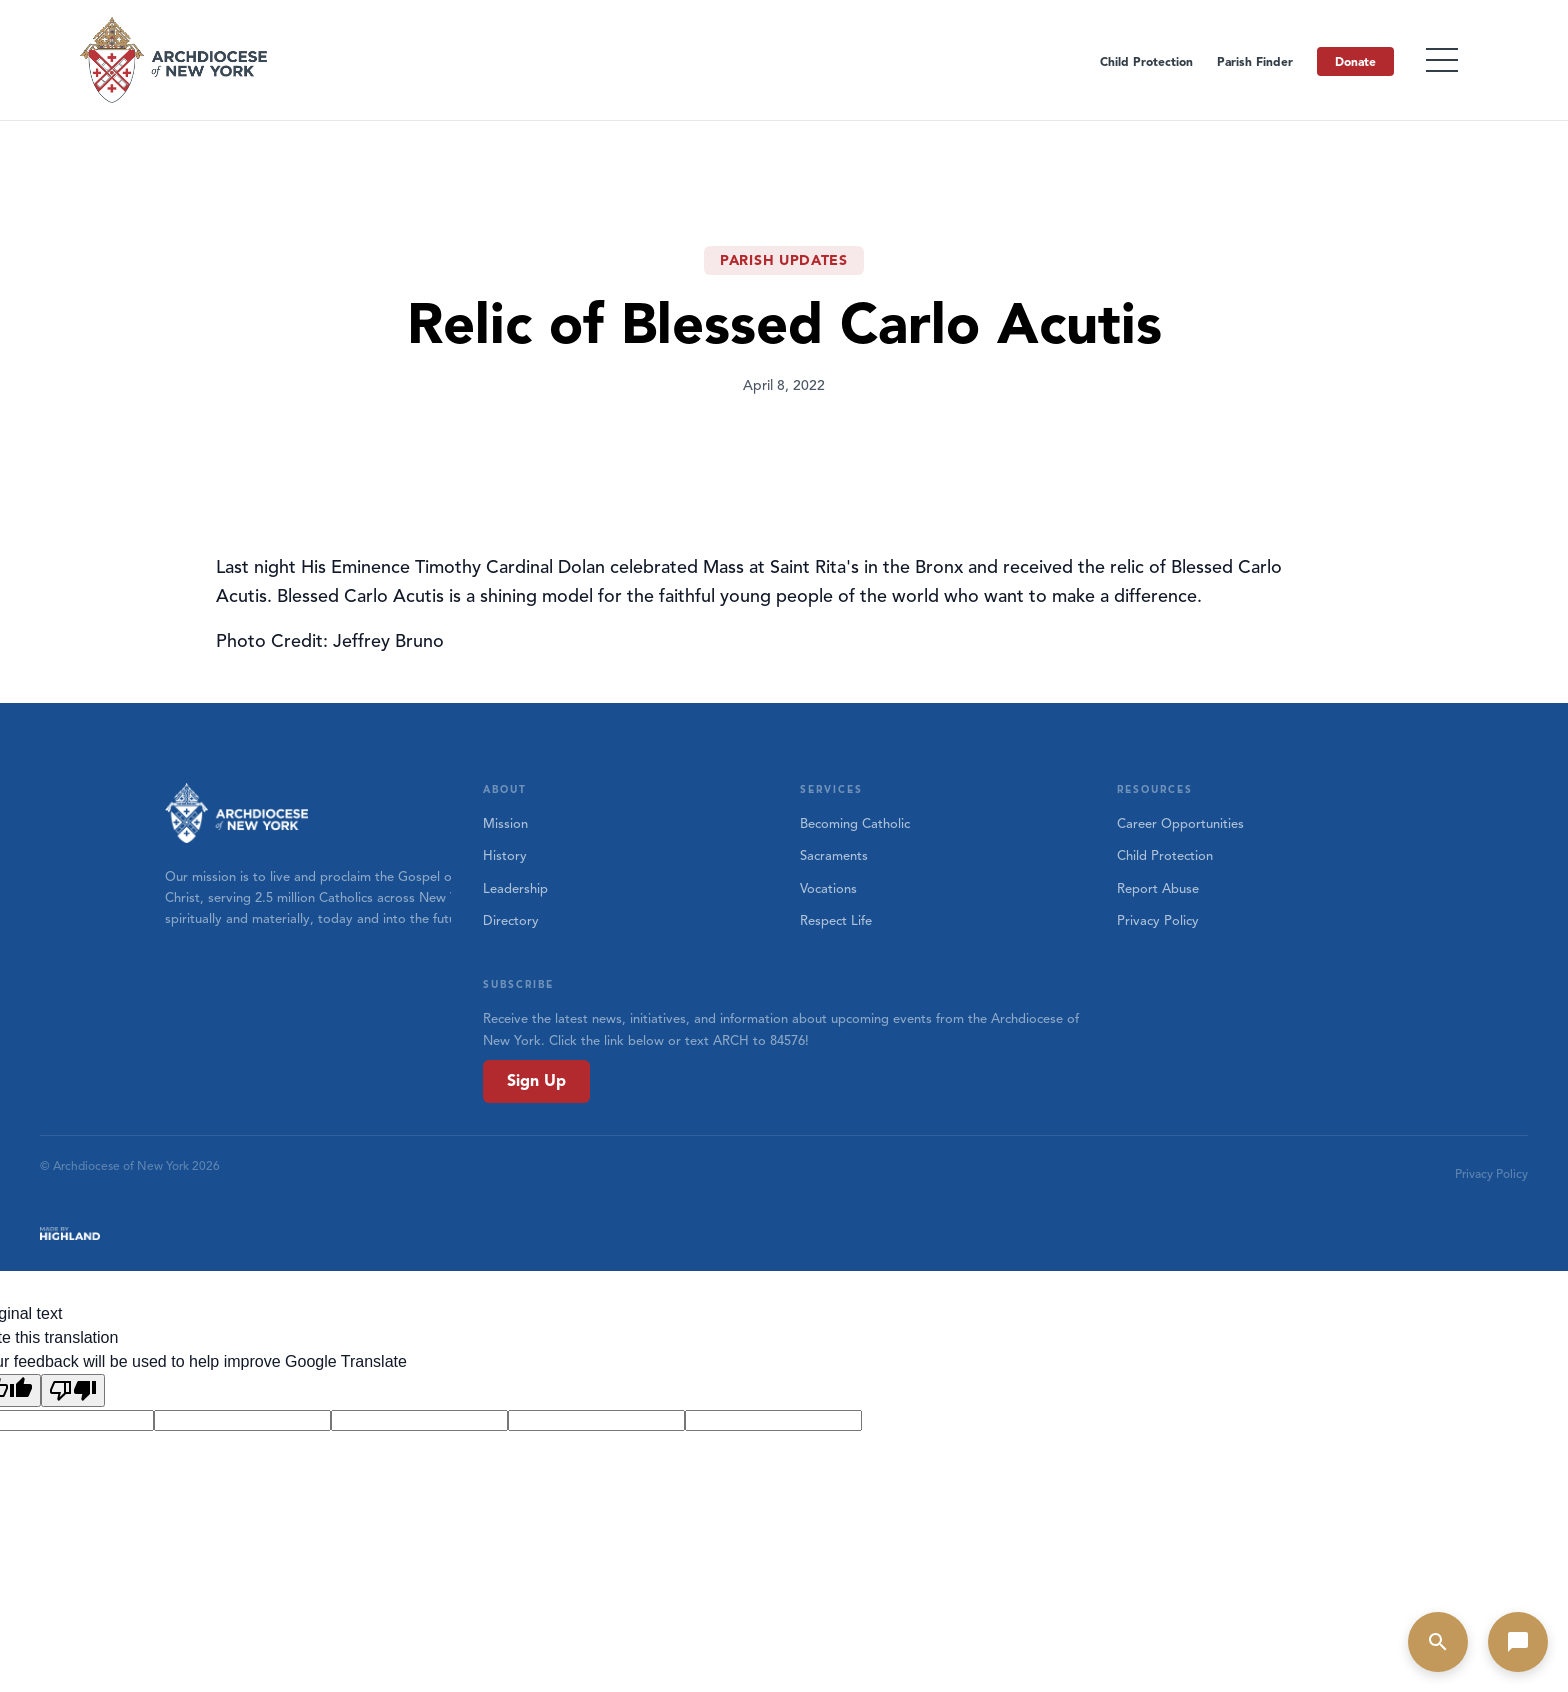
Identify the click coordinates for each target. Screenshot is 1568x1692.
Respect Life (836, 921)
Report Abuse (1158, 889)
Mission (505, 824)
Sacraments (834, 856)
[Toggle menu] (1442, 60)
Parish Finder (1255, 61)
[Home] (175, 60)
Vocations (828, 889)
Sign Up (536, 1081)
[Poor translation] (73, 1390)
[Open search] (1438, 1642)
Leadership (515, 889)
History (505, 856)
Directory (511, 921)
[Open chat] (1518, 1642)
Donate (1355, 61)
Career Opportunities (1180, 824)
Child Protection (1146, 61)
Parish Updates (784, 260)
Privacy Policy (1158, 921)
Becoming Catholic (855, 824)
